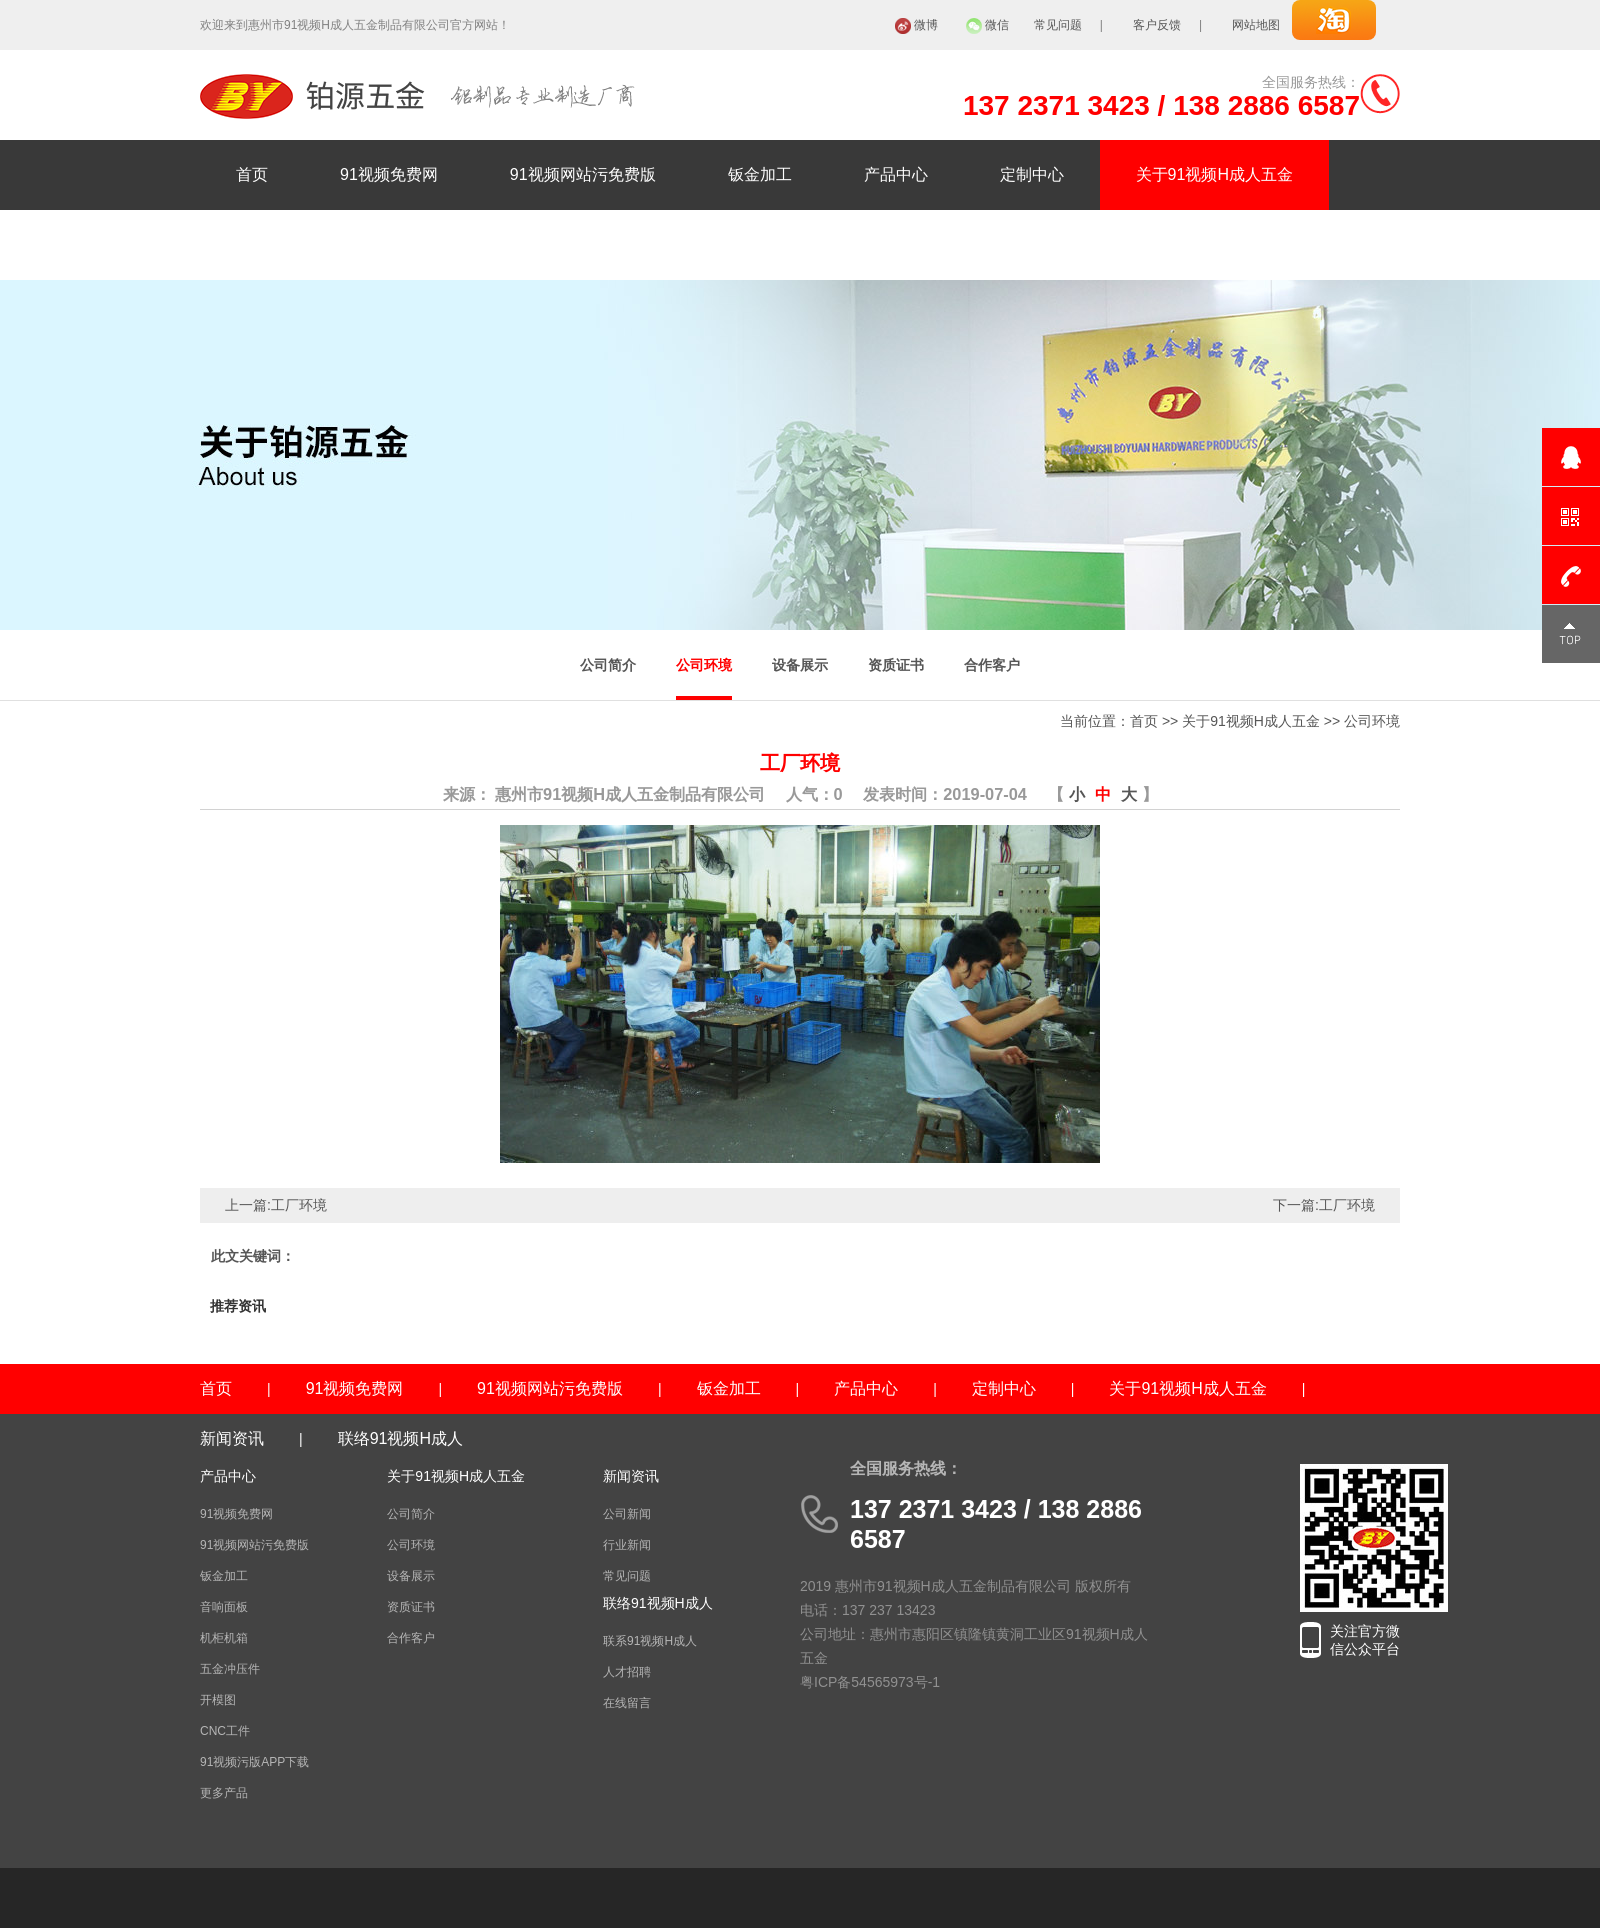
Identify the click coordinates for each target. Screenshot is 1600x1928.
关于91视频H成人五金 (1214, 174)
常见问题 (1058, 25)
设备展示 (800, 665)
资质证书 (896, 665)
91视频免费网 (389, 174)
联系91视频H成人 (650, 1641)
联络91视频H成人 (434, 244)
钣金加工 (760, 174)
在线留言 (627, 1703)
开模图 (218, 1700)
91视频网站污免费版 (583, 174)
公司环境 (704, 665)
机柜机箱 (224, 1638)
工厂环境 (299, 1205)
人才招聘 (627, 1672)
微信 (997, 25)
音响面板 (224, 1607)
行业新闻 (627, 1545)
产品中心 (896, 174)
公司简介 (608, 665)
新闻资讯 (268, 244)
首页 (252, 174)
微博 (926, 25)
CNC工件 (225, 1731)
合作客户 (992, 665)
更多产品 (224, 1793)
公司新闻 (627, 1514)
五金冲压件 (230, 1669)
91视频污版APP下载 (254, 1762)
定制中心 (1032, 174)
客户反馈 (1157, 25)
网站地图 (1256, 25)
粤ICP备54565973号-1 (870, 1682)
